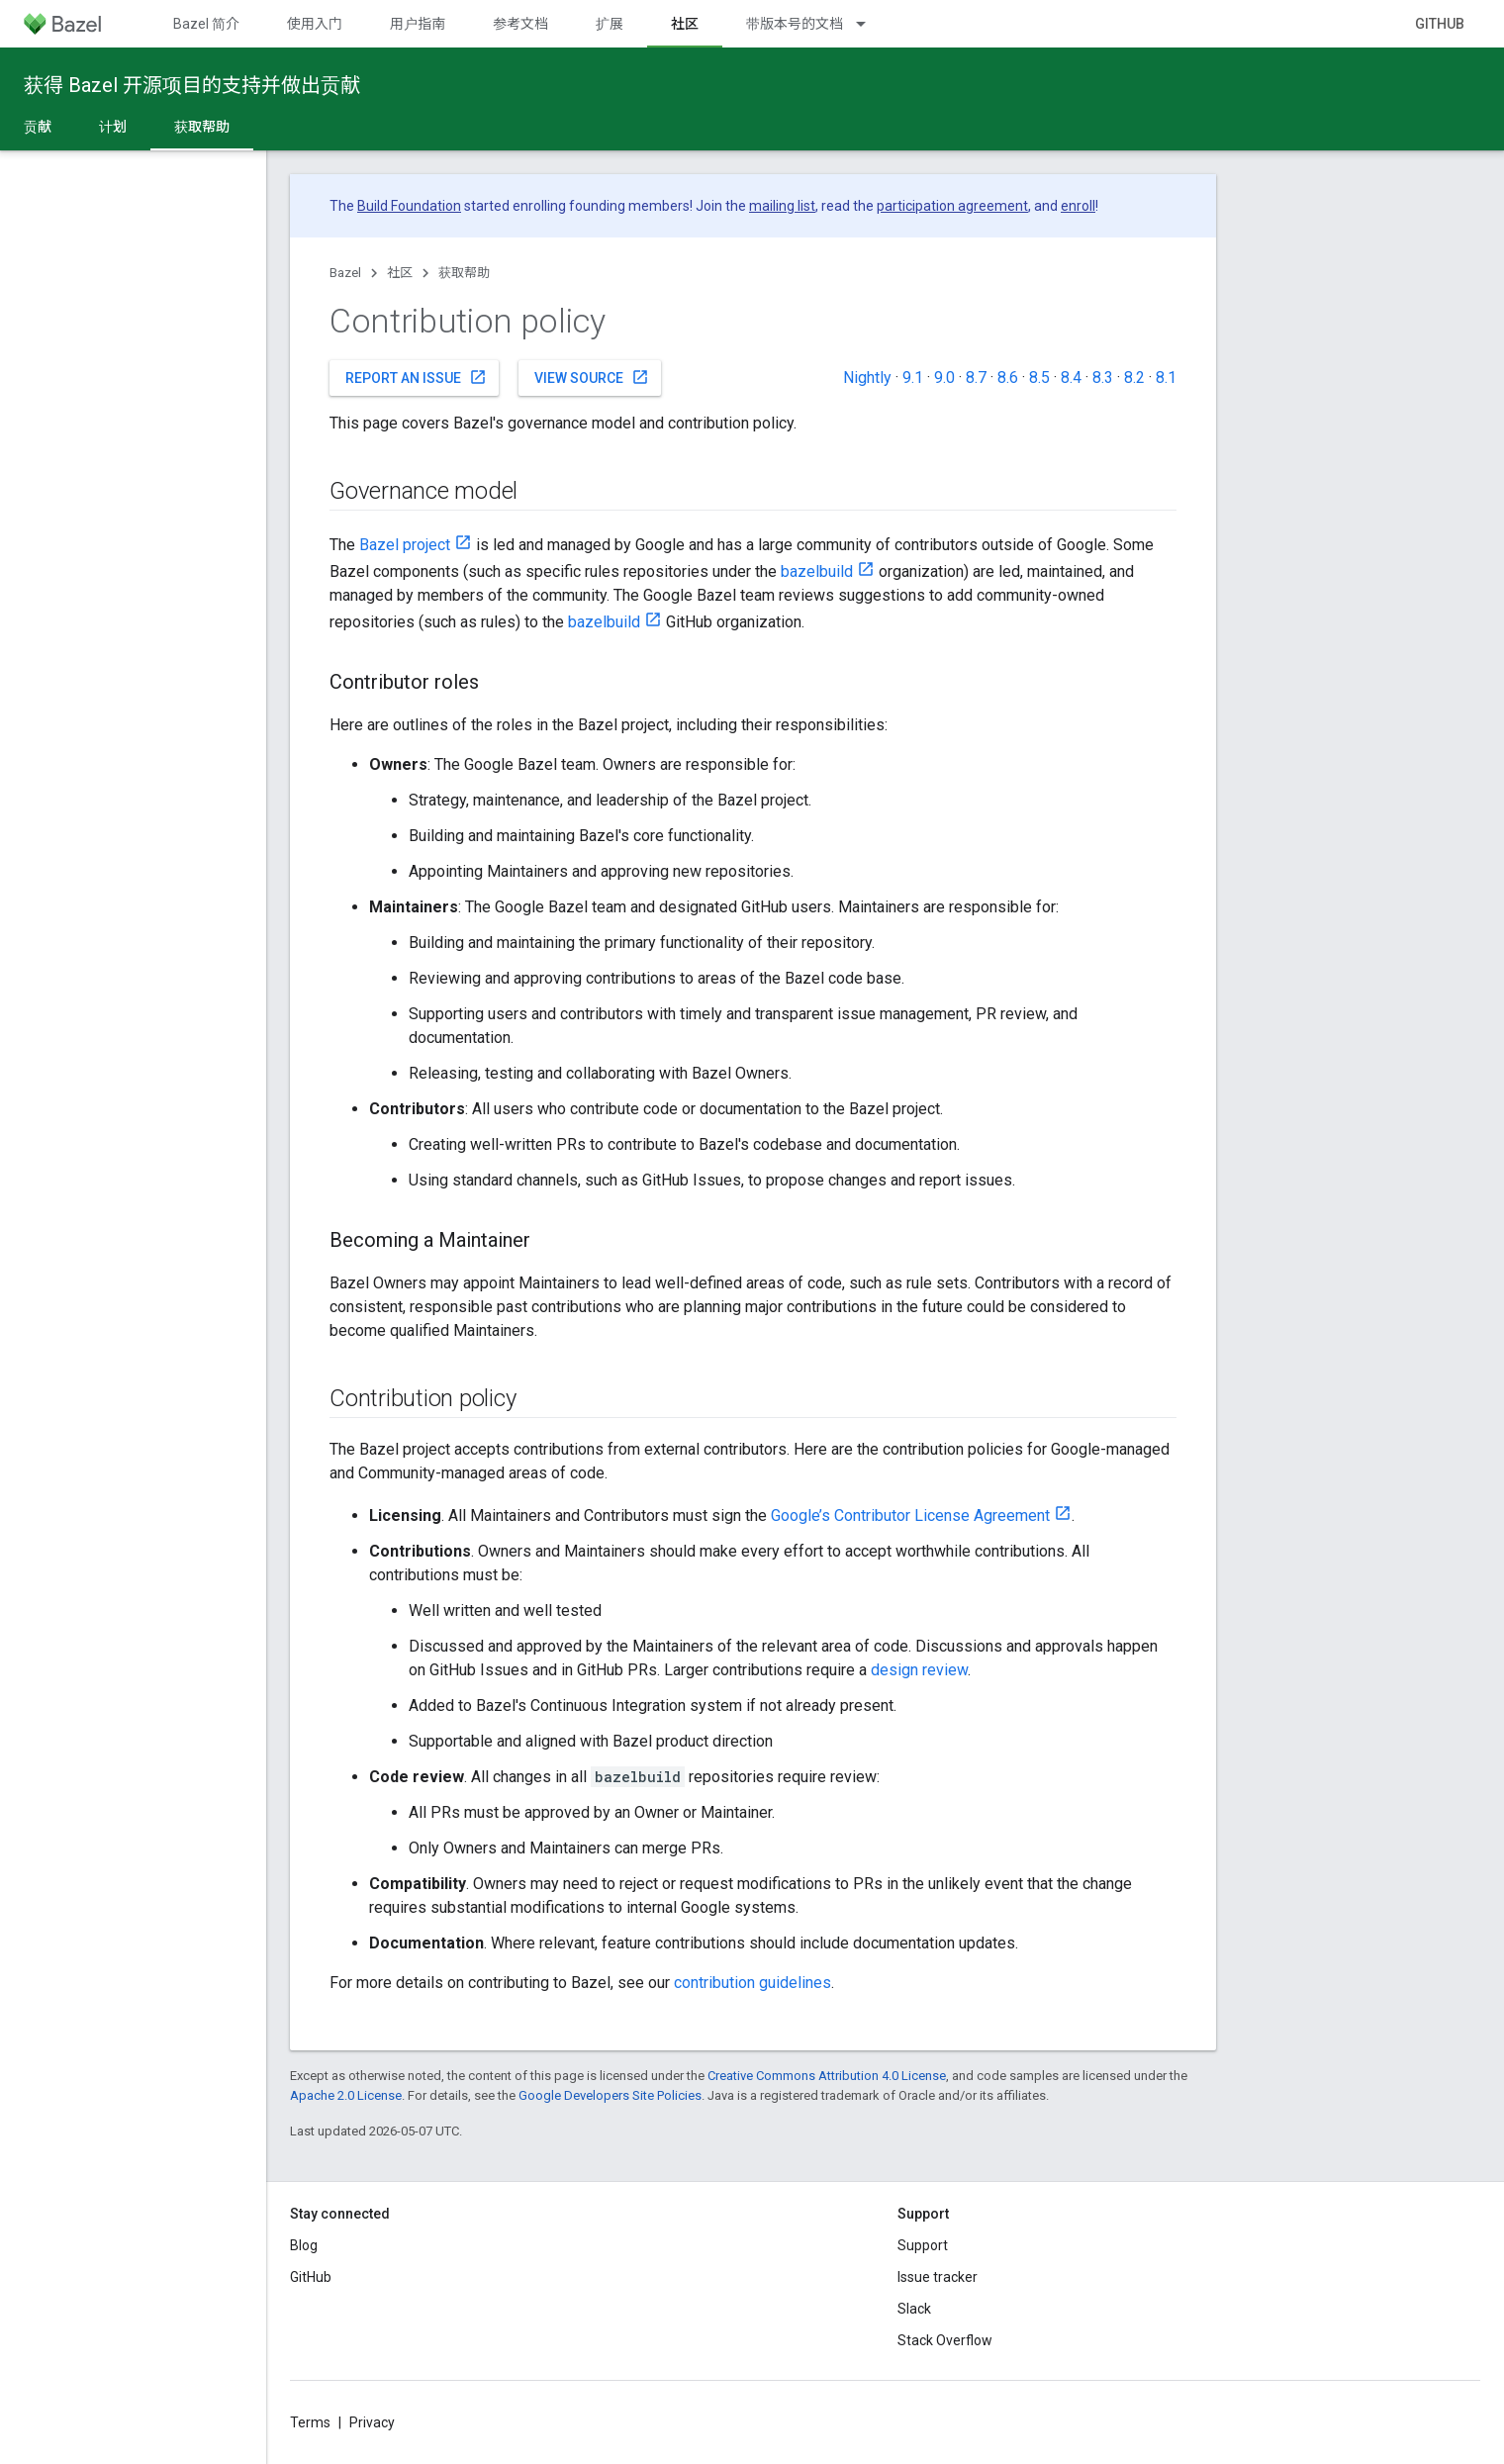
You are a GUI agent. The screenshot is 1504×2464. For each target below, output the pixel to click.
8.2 (1134, 377)
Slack (914, 2309)
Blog (304, 2245)
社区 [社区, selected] (685, 24)
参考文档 (520, 24)
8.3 (1102, 377)
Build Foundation (409, 206)
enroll (1078, 206)
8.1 (1166, 377)
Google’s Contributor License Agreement (910, 1515)
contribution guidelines (752, 1982)
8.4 (1071, 377)
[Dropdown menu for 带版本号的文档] (869, 23)
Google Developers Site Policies (610, 2095)
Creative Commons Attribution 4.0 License (826, 2075)
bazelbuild (817, 571)
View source (591, 377)
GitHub (1439, 24)
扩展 (609, 24)
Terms (310, 2422)
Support (922, 2245)
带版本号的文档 (794, 24)
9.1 (912, 377)
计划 (113, 127)
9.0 (944, 377)
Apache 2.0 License (346, 2095)
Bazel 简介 (206, 24)
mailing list (782, 206)
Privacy (372, 2422)
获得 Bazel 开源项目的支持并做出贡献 (192, 85)
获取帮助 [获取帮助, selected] (202, 127)
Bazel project (404, 544)
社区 (400, 272)
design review (919, 1669)
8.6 (1007, 377)
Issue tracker (937, 2277)
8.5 (1039, 377)
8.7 (976, 377)
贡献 (37, 127)
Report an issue (416, 377)
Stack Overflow (944, 2340)
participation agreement (952, 206)
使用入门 (314, 24)
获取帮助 (464, 272)
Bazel (345, 272)
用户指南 (417, 24)
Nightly (867, 377)
